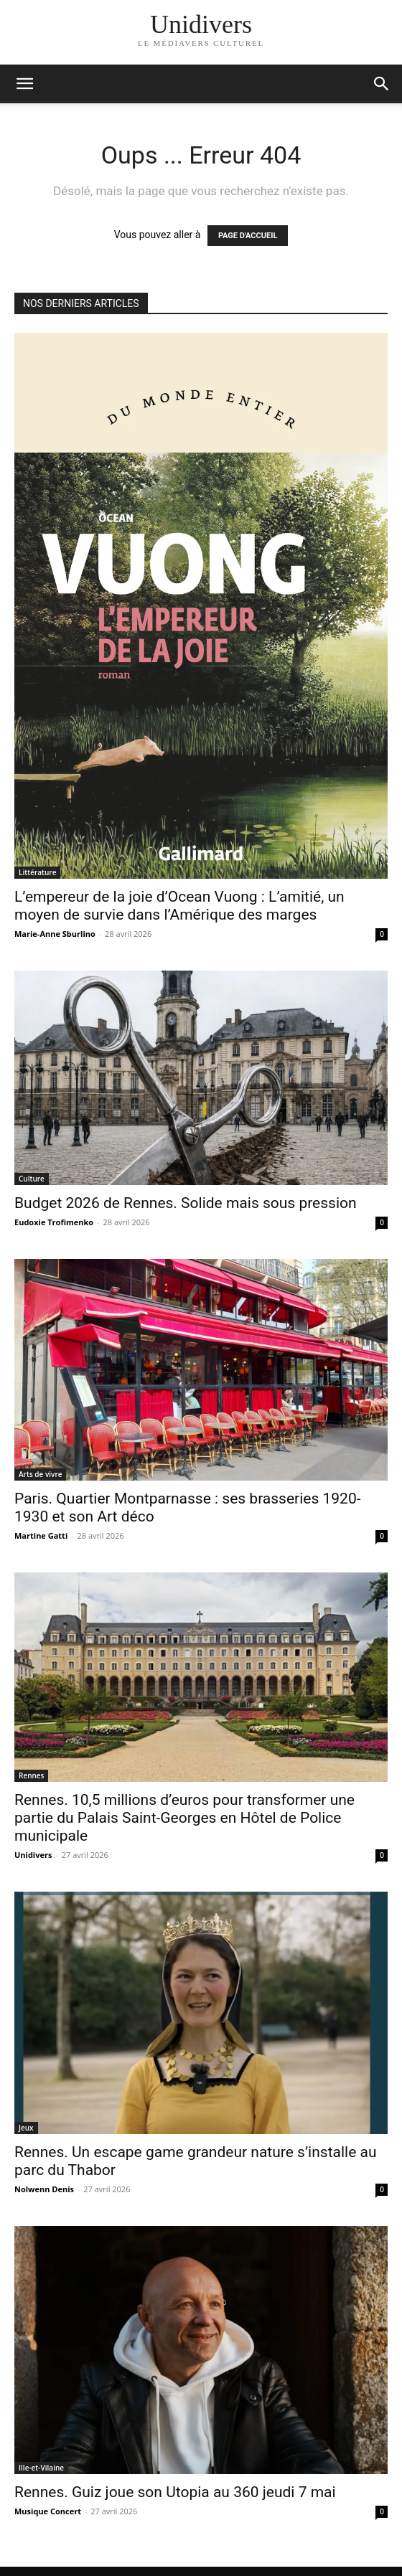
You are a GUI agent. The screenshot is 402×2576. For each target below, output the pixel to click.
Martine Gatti (40, 1535)
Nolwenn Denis (44, 2189)
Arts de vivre (40, 1474)
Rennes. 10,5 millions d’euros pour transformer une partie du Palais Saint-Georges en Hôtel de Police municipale (184, 1817)
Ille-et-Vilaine (41, 2468)
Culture (32, 1179)
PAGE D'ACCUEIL (248, 235)
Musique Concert (47, 2511)
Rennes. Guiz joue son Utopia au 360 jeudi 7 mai (175, 2492)
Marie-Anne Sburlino (54, 933)
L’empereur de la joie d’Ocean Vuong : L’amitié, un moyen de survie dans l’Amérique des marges (179, 905)
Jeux (26, 2128)
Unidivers (33, 1854)
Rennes (31, 1775)
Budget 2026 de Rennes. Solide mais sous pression (185, 1203)
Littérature (37, 872)
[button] (382, 84)
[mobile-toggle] (24, 84)
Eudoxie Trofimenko (53, 1222)
